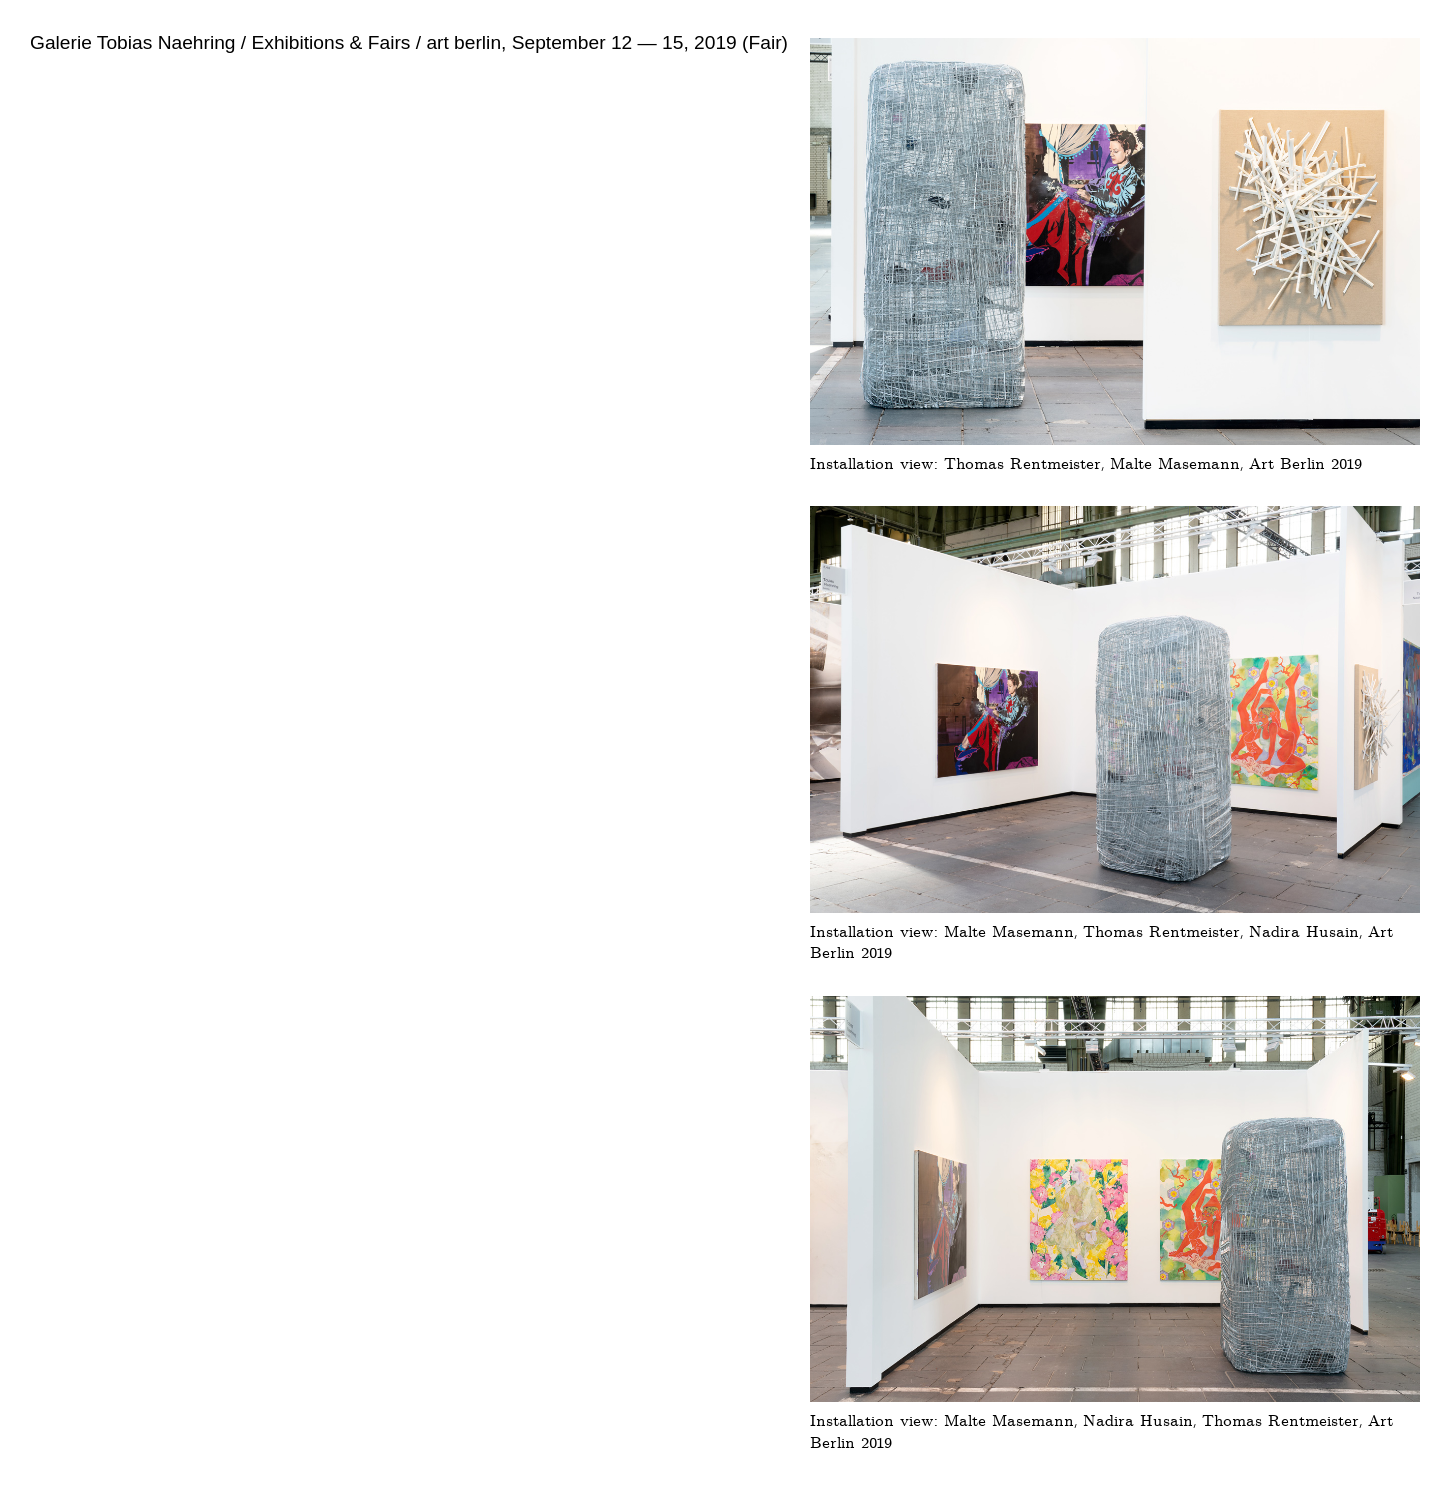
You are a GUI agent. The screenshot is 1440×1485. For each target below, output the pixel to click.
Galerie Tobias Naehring (133, 42)
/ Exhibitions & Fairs (323, 42)
